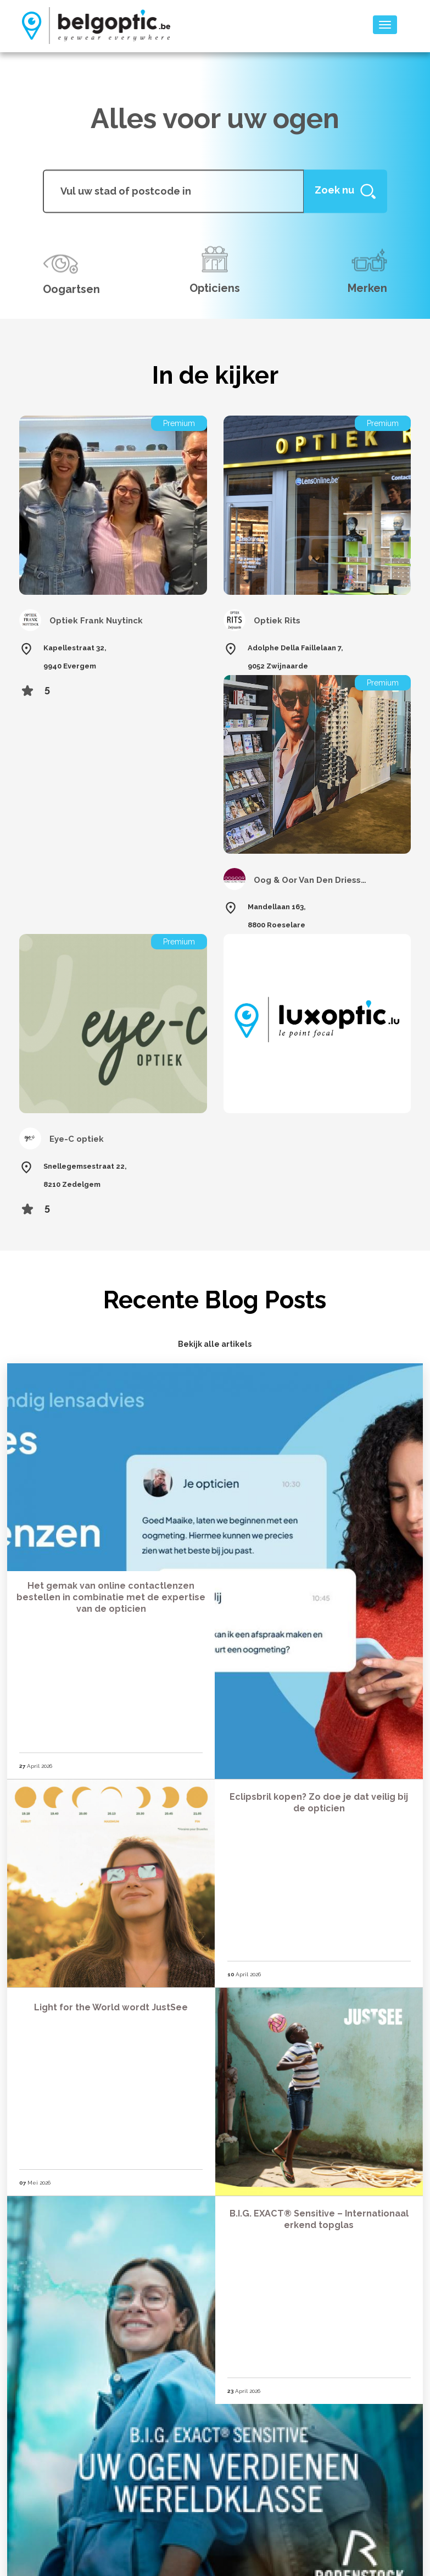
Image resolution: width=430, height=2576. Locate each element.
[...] (173, 191)
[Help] (345, 191)
